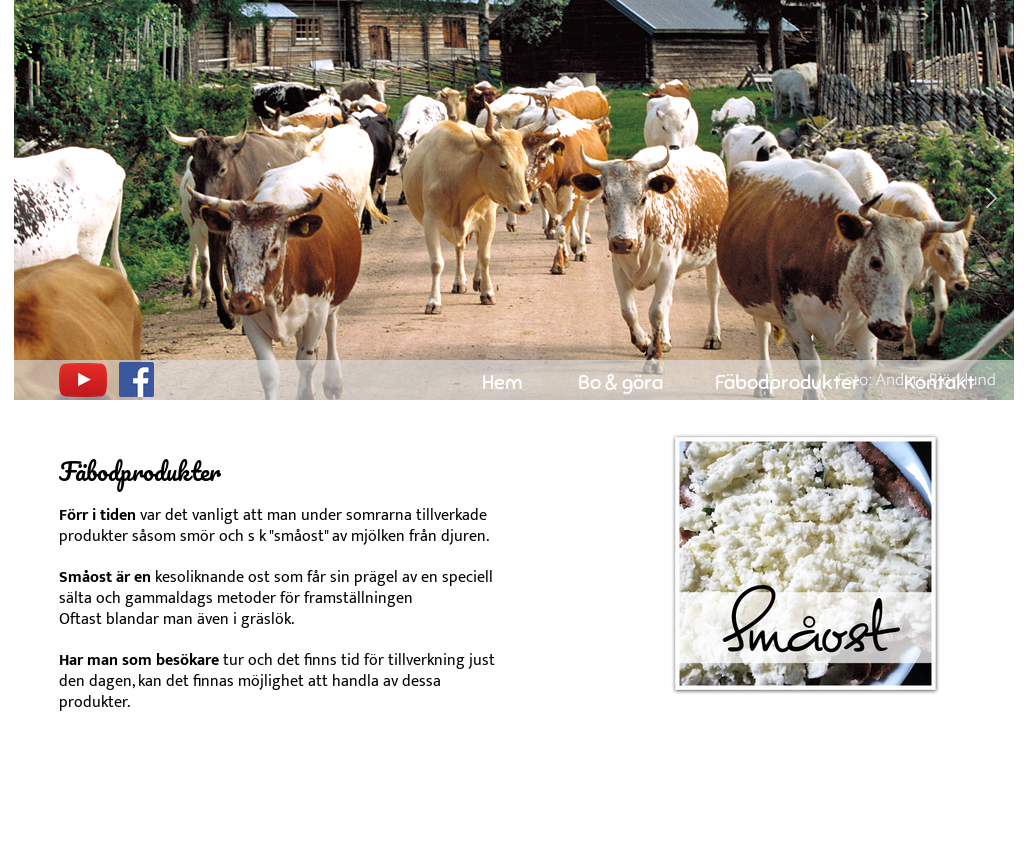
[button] (36, 200)
